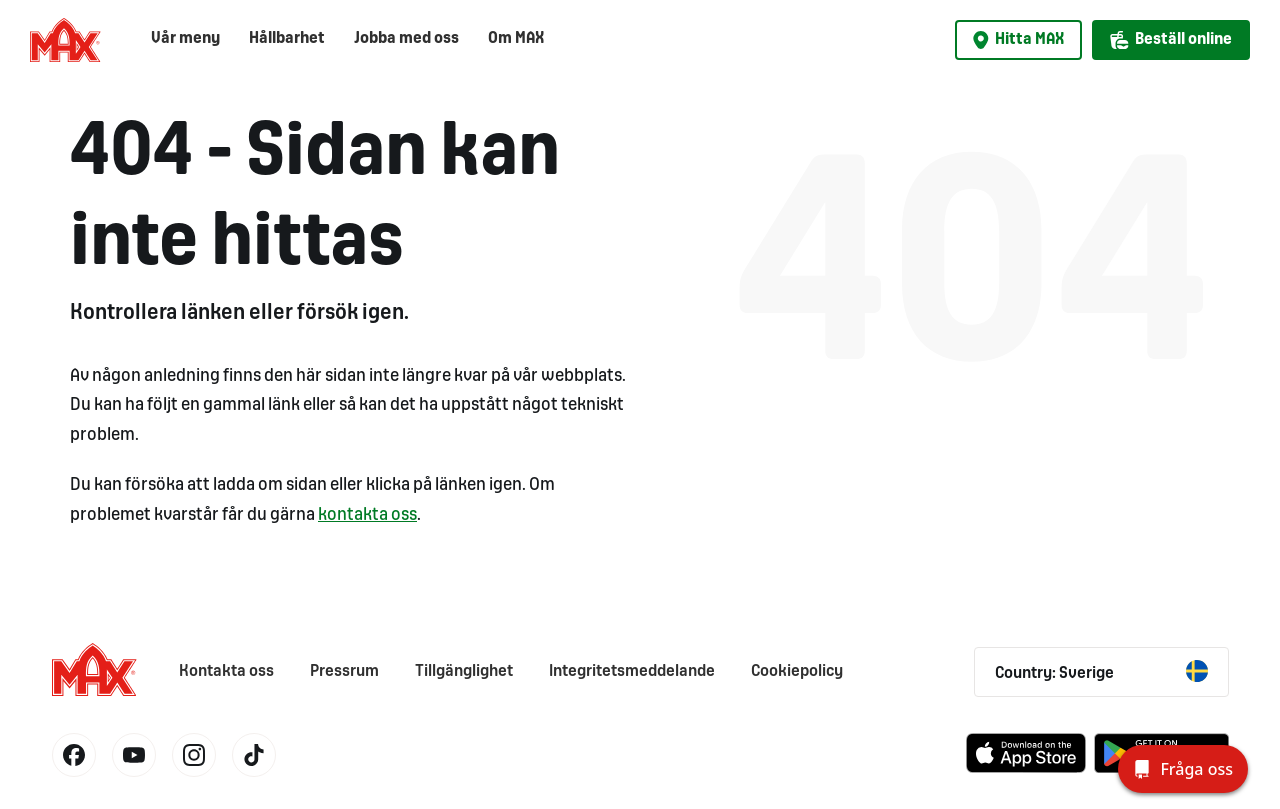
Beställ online (1171, 40)
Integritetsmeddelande (632, 671)
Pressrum (344, 671)
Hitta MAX (1018, 40)
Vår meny (185, 38)
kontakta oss (367, 515)
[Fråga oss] (1183, 769)
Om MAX (516, 38)
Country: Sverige (1101, 671)
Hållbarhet (287, 38)
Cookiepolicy (797, 671)
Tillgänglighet (464, 671)
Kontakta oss (226, 671)
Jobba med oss (406, 38)
